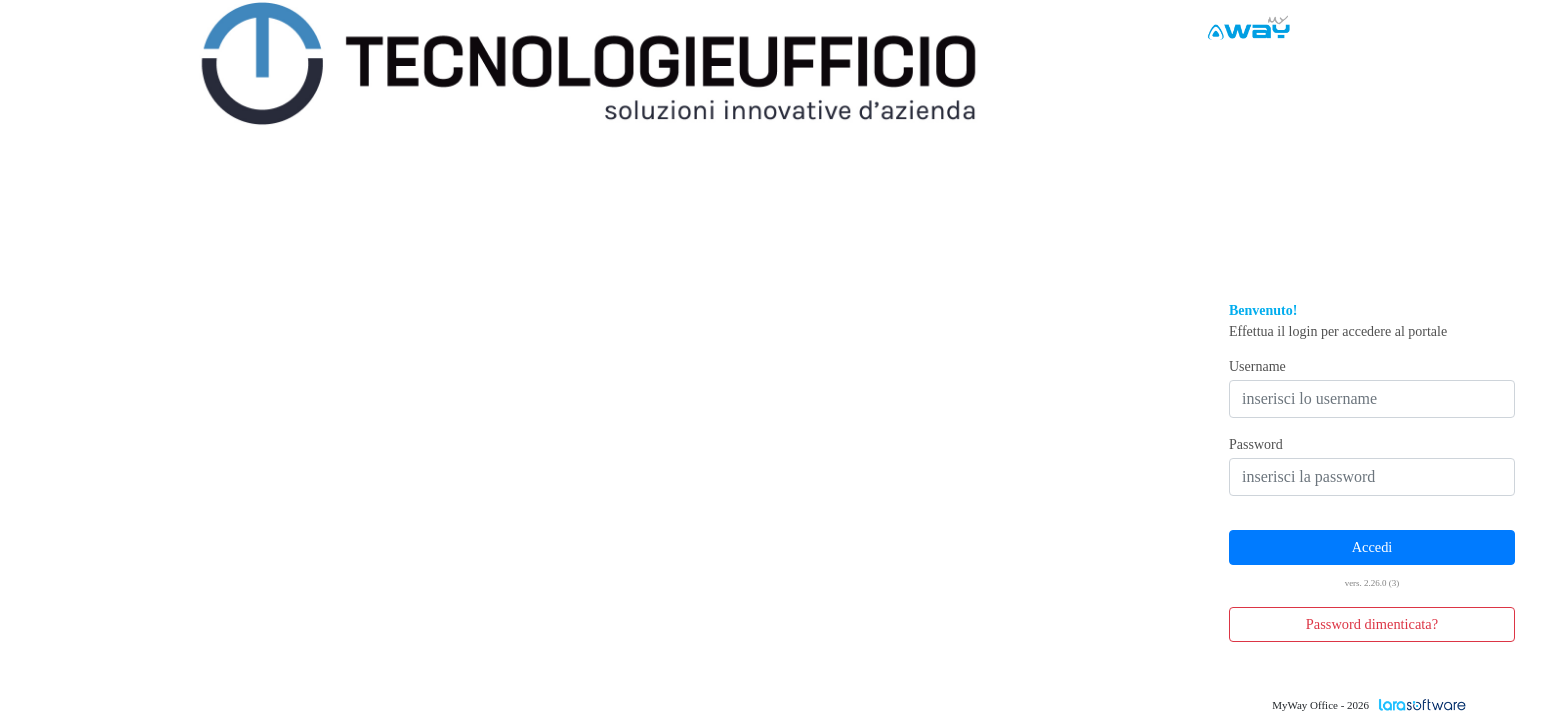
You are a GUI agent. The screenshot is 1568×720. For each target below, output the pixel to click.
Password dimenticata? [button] (1372, 624)
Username (1257, 366)
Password (1256, 444)
